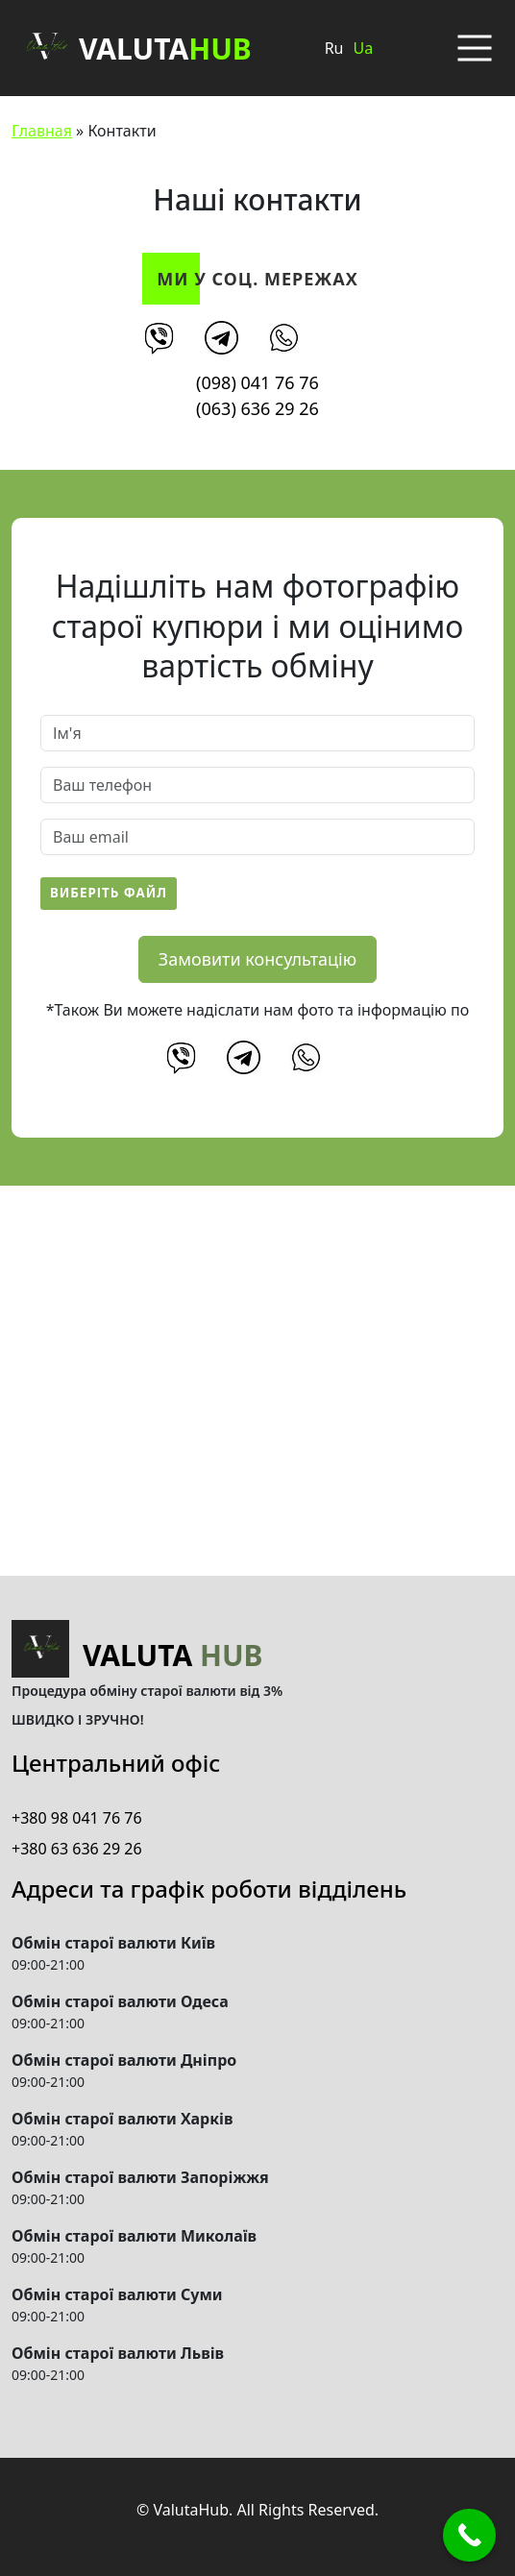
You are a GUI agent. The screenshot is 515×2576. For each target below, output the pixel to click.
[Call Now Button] (469, 2535)
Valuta (132, 48)
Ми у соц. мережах (257, 278)
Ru (334, 48)
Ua (363, 48)
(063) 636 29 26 (257, 408)
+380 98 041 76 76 (77, 1817)
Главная (42, 130)
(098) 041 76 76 (257, 382)
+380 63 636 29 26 (77, 1848)
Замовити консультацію (257, 958)
